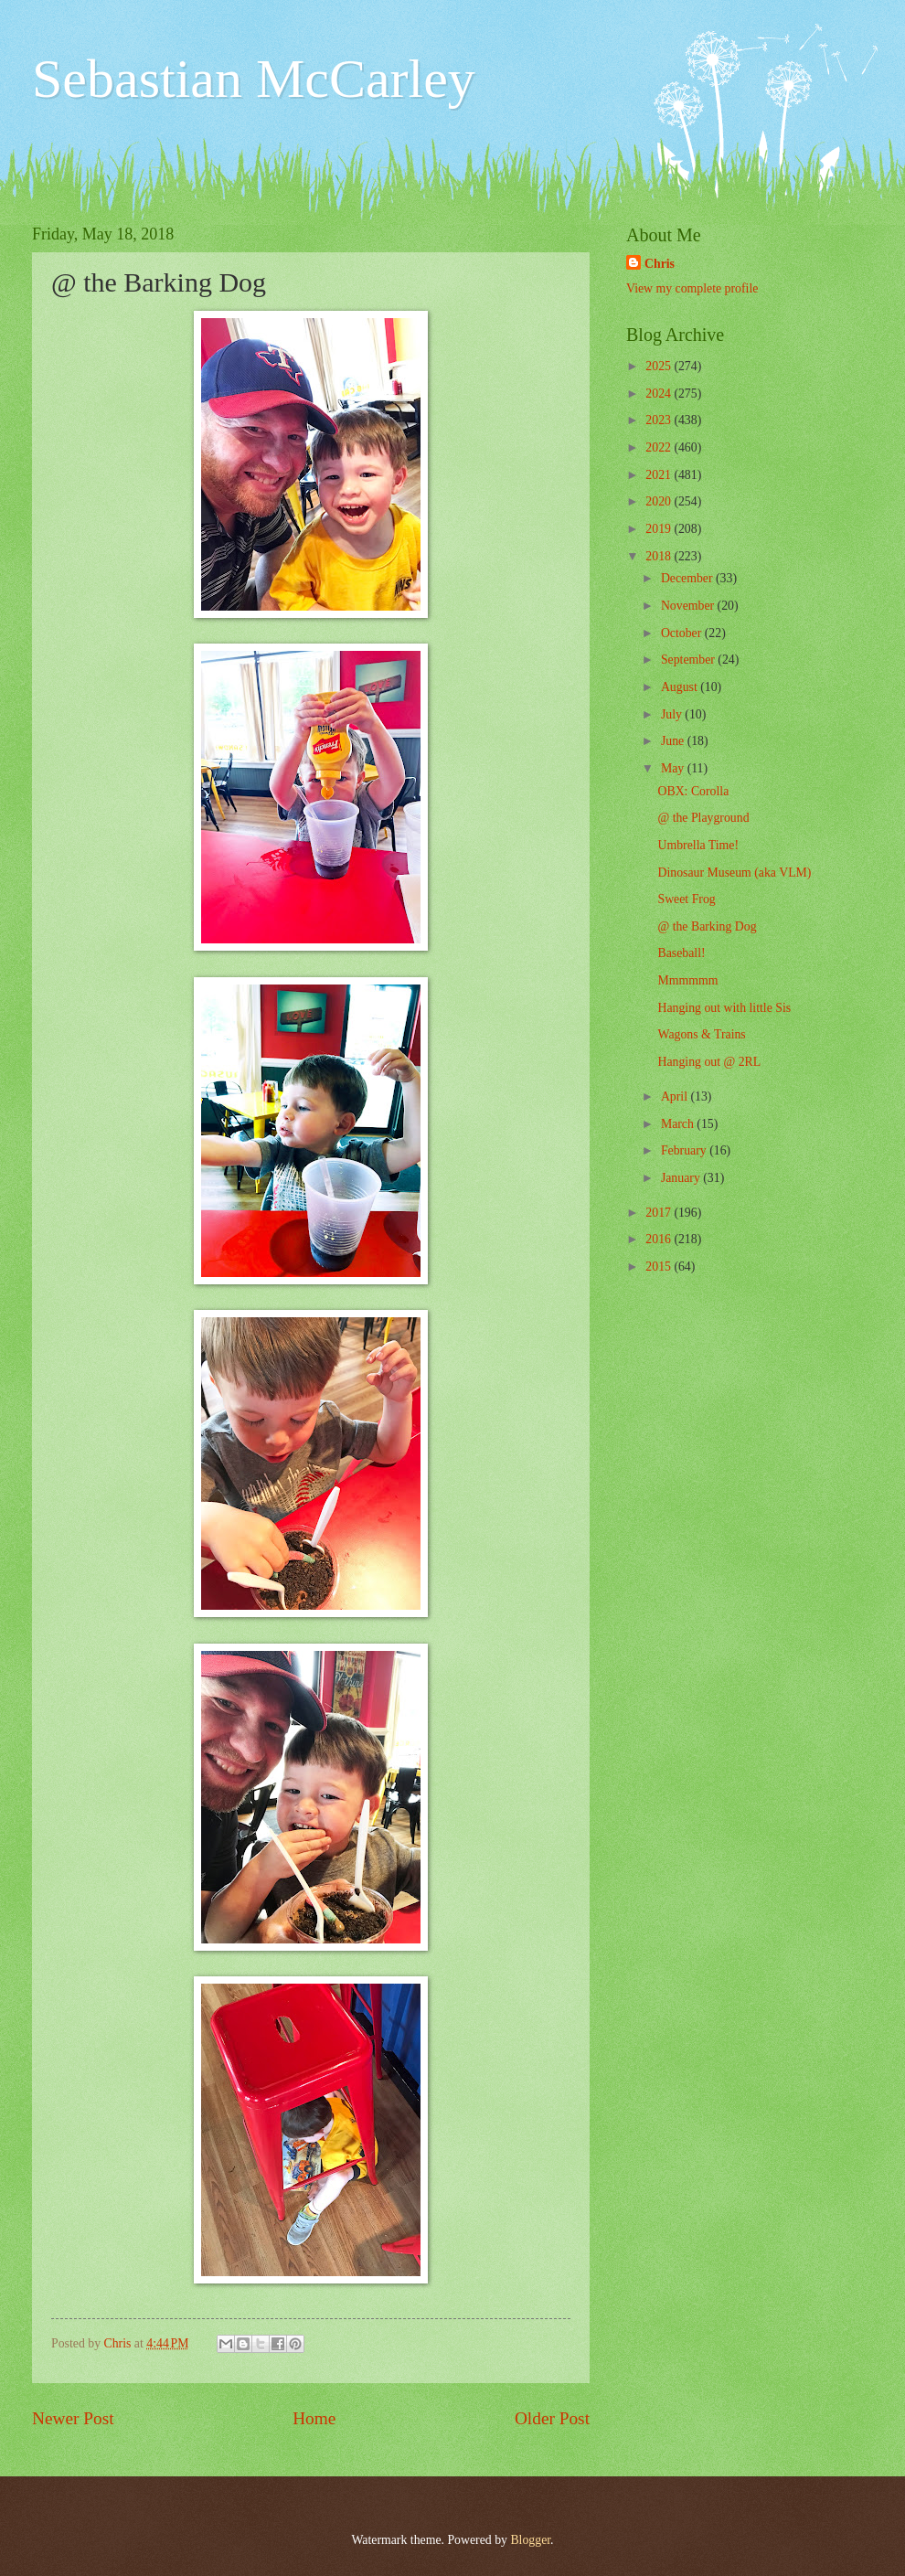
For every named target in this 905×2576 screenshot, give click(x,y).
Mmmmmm (687, 980)
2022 (659, 447)
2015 (659, 1266)
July (673, 714)
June (674, 741)
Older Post (552, 2418)
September (689, 659)
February (685, 1150)
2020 (659, 501)
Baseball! (681, 953)
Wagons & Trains (701, 1034)
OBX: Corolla (693, 791)
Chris (659, 264)
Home (314, 2418)
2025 (659, 366)
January (682, 1178)
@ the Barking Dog (706, 926)
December (688, 578)
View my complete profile (692, 288)
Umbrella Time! (698, 845)
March (679, 1124)
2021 (659, 475)
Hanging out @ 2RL (709, 1062)
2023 (659, 420)
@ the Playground (703, 818)
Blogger (530, 2540)
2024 (659, 393)
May (674, 768)
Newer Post (73, 2418)
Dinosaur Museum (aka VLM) (734, 872)
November (689, 605)
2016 (659, 1239)
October (683, 633)
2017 (659, 1212)
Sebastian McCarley (253, 78)
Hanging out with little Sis (724, 1008)
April (676, 1096)
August (680, 687)
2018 (659, 556)
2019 (659, 529)
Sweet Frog (686, 899)
